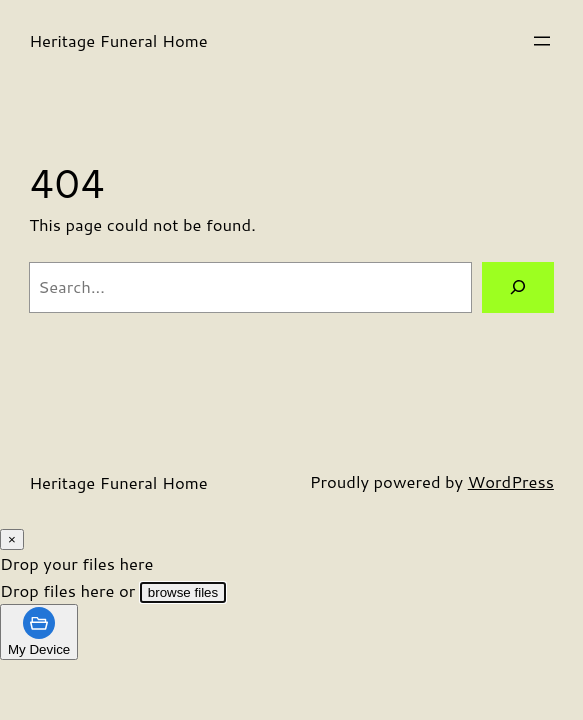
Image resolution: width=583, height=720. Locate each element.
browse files (183, 592)
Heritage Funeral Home (118, 40)
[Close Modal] (12, 539)
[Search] (518, 287)
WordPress (511, 481)
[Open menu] (542, 41)
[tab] (39, 632)
